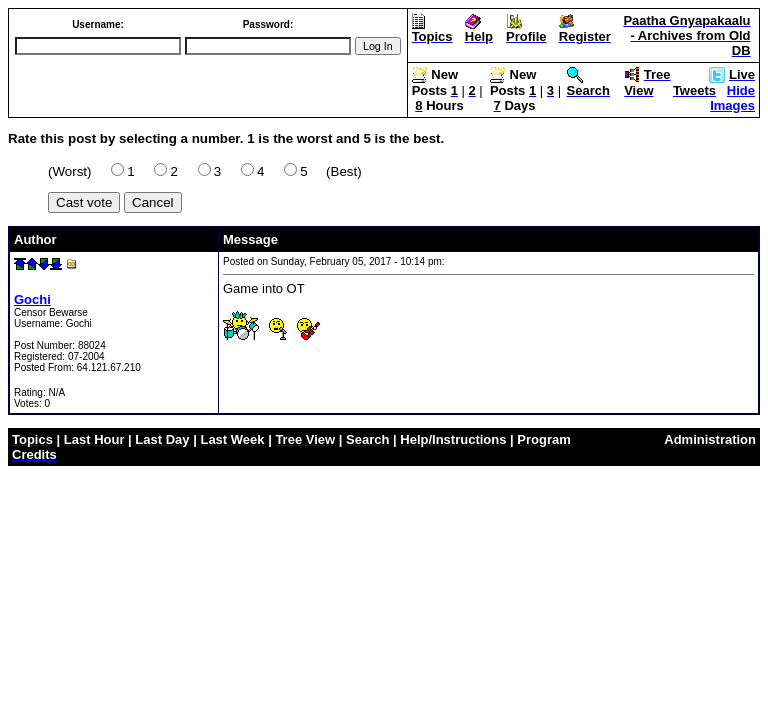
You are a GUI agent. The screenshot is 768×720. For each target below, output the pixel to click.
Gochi (32, 299)
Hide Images (732, 98)
